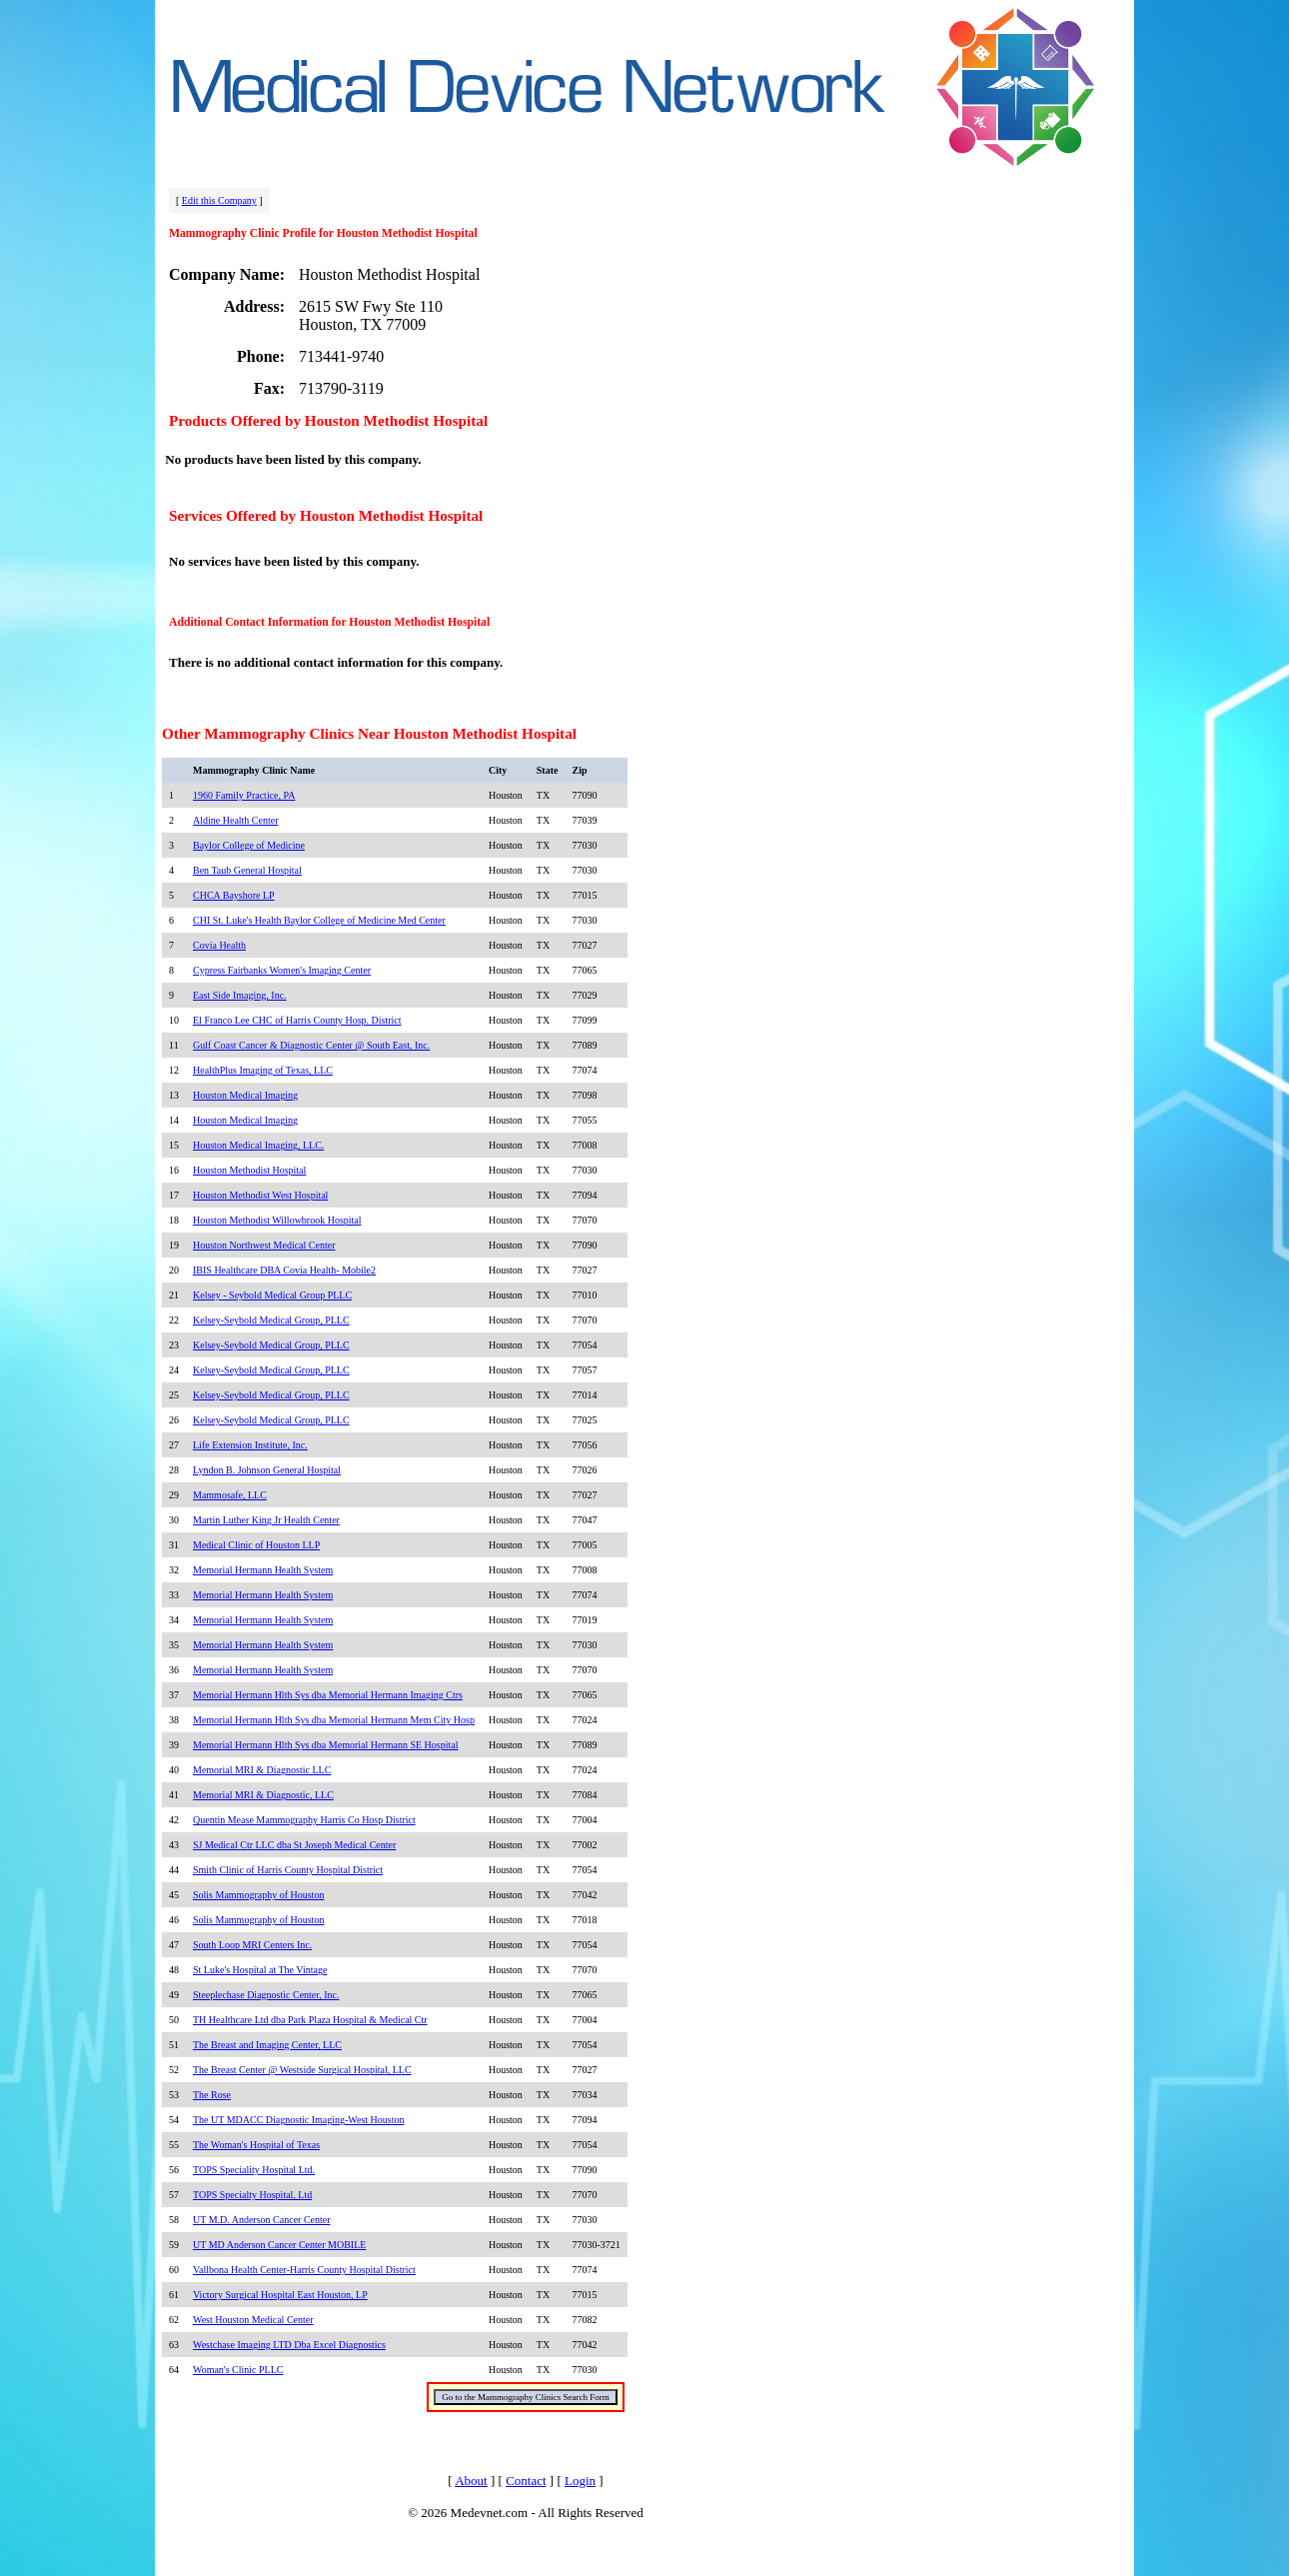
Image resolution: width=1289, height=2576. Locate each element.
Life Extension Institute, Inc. (250, 1444)
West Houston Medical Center (253, 2319)
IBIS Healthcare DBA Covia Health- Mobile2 (284, 1270)
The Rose (212, 2094)
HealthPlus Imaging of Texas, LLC (263, 1070)
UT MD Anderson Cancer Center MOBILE (279, 2244)
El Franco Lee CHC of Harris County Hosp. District (297, 1020)
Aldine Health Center (236, 820)
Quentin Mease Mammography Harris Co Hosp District (304, 1819)
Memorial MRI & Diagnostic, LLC (263, 1794)
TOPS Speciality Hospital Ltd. (254, 2169)
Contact (526, 2480)
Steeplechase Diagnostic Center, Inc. (266, 1994)
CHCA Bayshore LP (234, 895)
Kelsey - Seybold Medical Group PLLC (272, 1294)
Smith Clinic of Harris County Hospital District (288, 1869)
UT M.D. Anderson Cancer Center (262, 2219)
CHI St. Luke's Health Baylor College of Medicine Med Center (319, 920)
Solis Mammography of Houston (258, 1894)
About (471, 2480)
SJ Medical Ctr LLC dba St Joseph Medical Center (294, 1844)
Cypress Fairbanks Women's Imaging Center (282, 970)
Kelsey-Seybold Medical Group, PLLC (271, 1319)
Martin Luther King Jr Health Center (266, 1519)
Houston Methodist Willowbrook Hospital (277, 1220)
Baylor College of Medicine (249, 845)
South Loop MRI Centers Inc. (252, 1944)
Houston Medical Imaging (245, 1095)
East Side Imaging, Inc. (240, 995)
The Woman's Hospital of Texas (256, 2144)
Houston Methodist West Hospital (260, 1195)
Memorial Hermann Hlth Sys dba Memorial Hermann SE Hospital (326, 1744)
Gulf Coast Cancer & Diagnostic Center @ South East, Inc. (311, 1045)
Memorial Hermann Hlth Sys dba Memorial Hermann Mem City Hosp (334, 1719)
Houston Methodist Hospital (249, 1170)
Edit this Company (219, 200)
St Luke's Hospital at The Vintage (260, 1969)
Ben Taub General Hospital (247, 870)
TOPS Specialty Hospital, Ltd (252, 2194)
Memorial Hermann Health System (263, 1569)
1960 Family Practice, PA (244, 795)
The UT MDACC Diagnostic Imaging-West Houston (299, 2119)
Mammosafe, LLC (230, 1494)
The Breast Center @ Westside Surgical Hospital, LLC (302, 2069)
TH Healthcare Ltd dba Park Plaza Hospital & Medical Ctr (310, 2019)
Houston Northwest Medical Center (264, 1245)
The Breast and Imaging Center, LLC (267, 2044)
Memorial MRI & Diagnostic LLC (262, 1769)
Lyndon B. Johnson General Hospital (267, 1469)
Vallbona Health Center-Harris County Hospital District (304, 2269)
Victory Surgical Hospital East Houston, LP (280, 2294)
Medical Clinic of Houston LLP (256, 1544)
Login (580, 2480)
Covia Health (219, 945)
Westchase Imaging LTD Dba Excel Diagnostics (289, 2344)
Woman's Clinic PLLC (238, 2369)
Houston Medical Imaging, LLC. (258, 1145)
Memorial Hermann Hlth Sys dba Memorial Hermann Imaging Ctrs (328, 1694)
